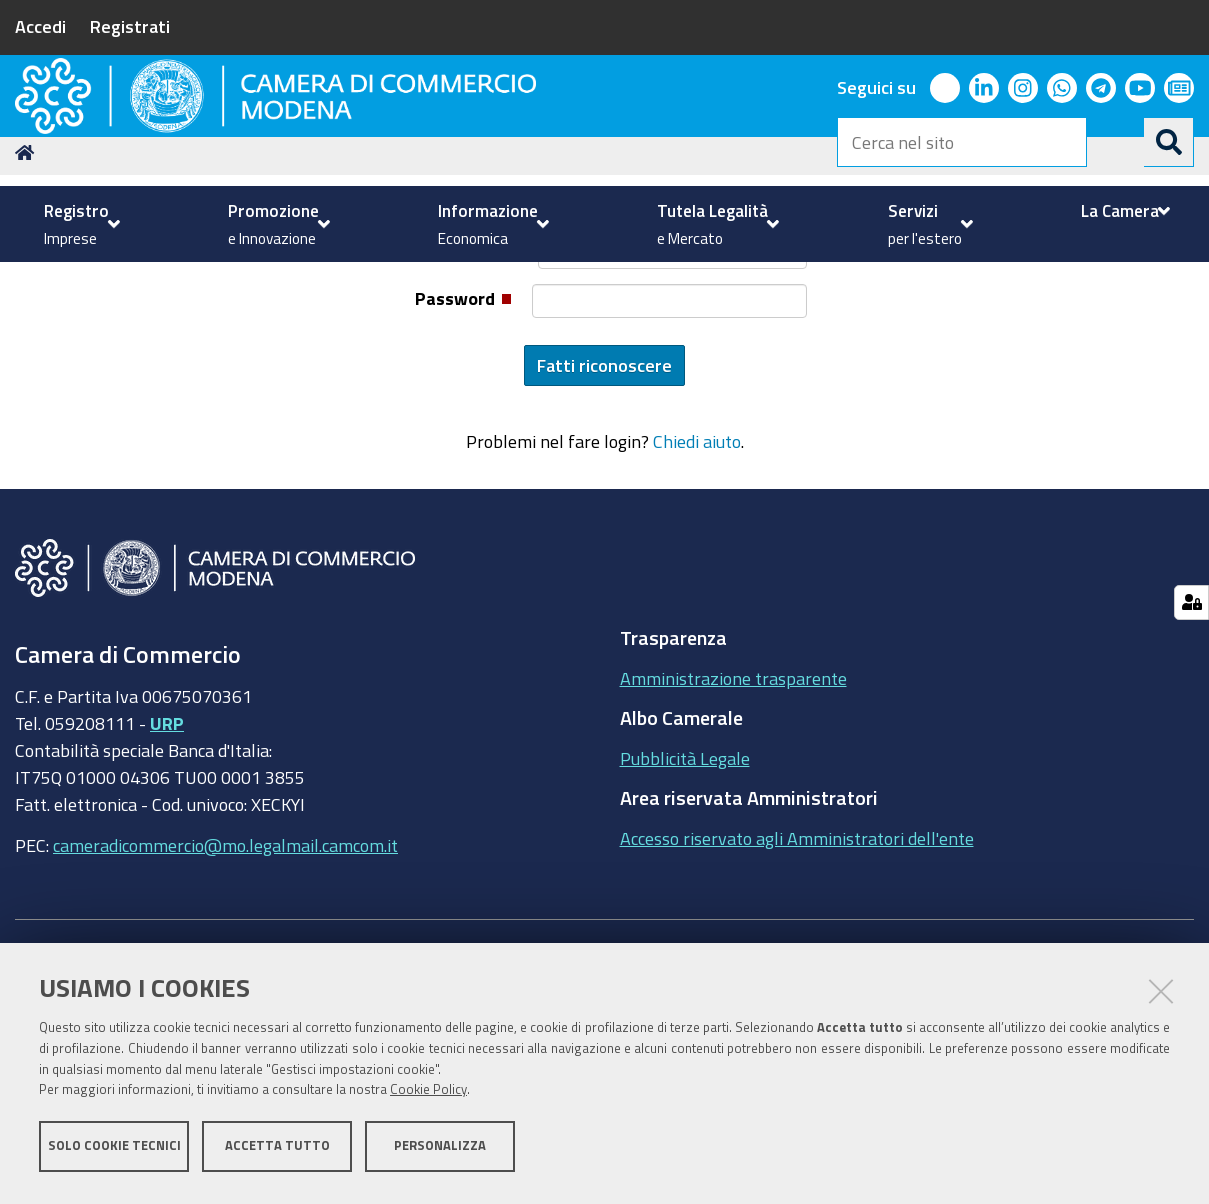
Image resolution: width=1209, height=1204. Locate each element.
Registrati (130, 26)
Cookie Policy (428, 1096)
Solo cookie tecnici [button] (114, 1151)
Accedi (40, 26)
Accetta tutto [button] (277, 1151)
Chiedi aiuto (697, 600)
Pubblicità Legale (685, 916)
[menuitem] (79, 224)
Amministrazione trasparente (733, 836)
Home (28, 310)
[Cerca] (1169, 142)
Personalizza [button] (440, 1151)
